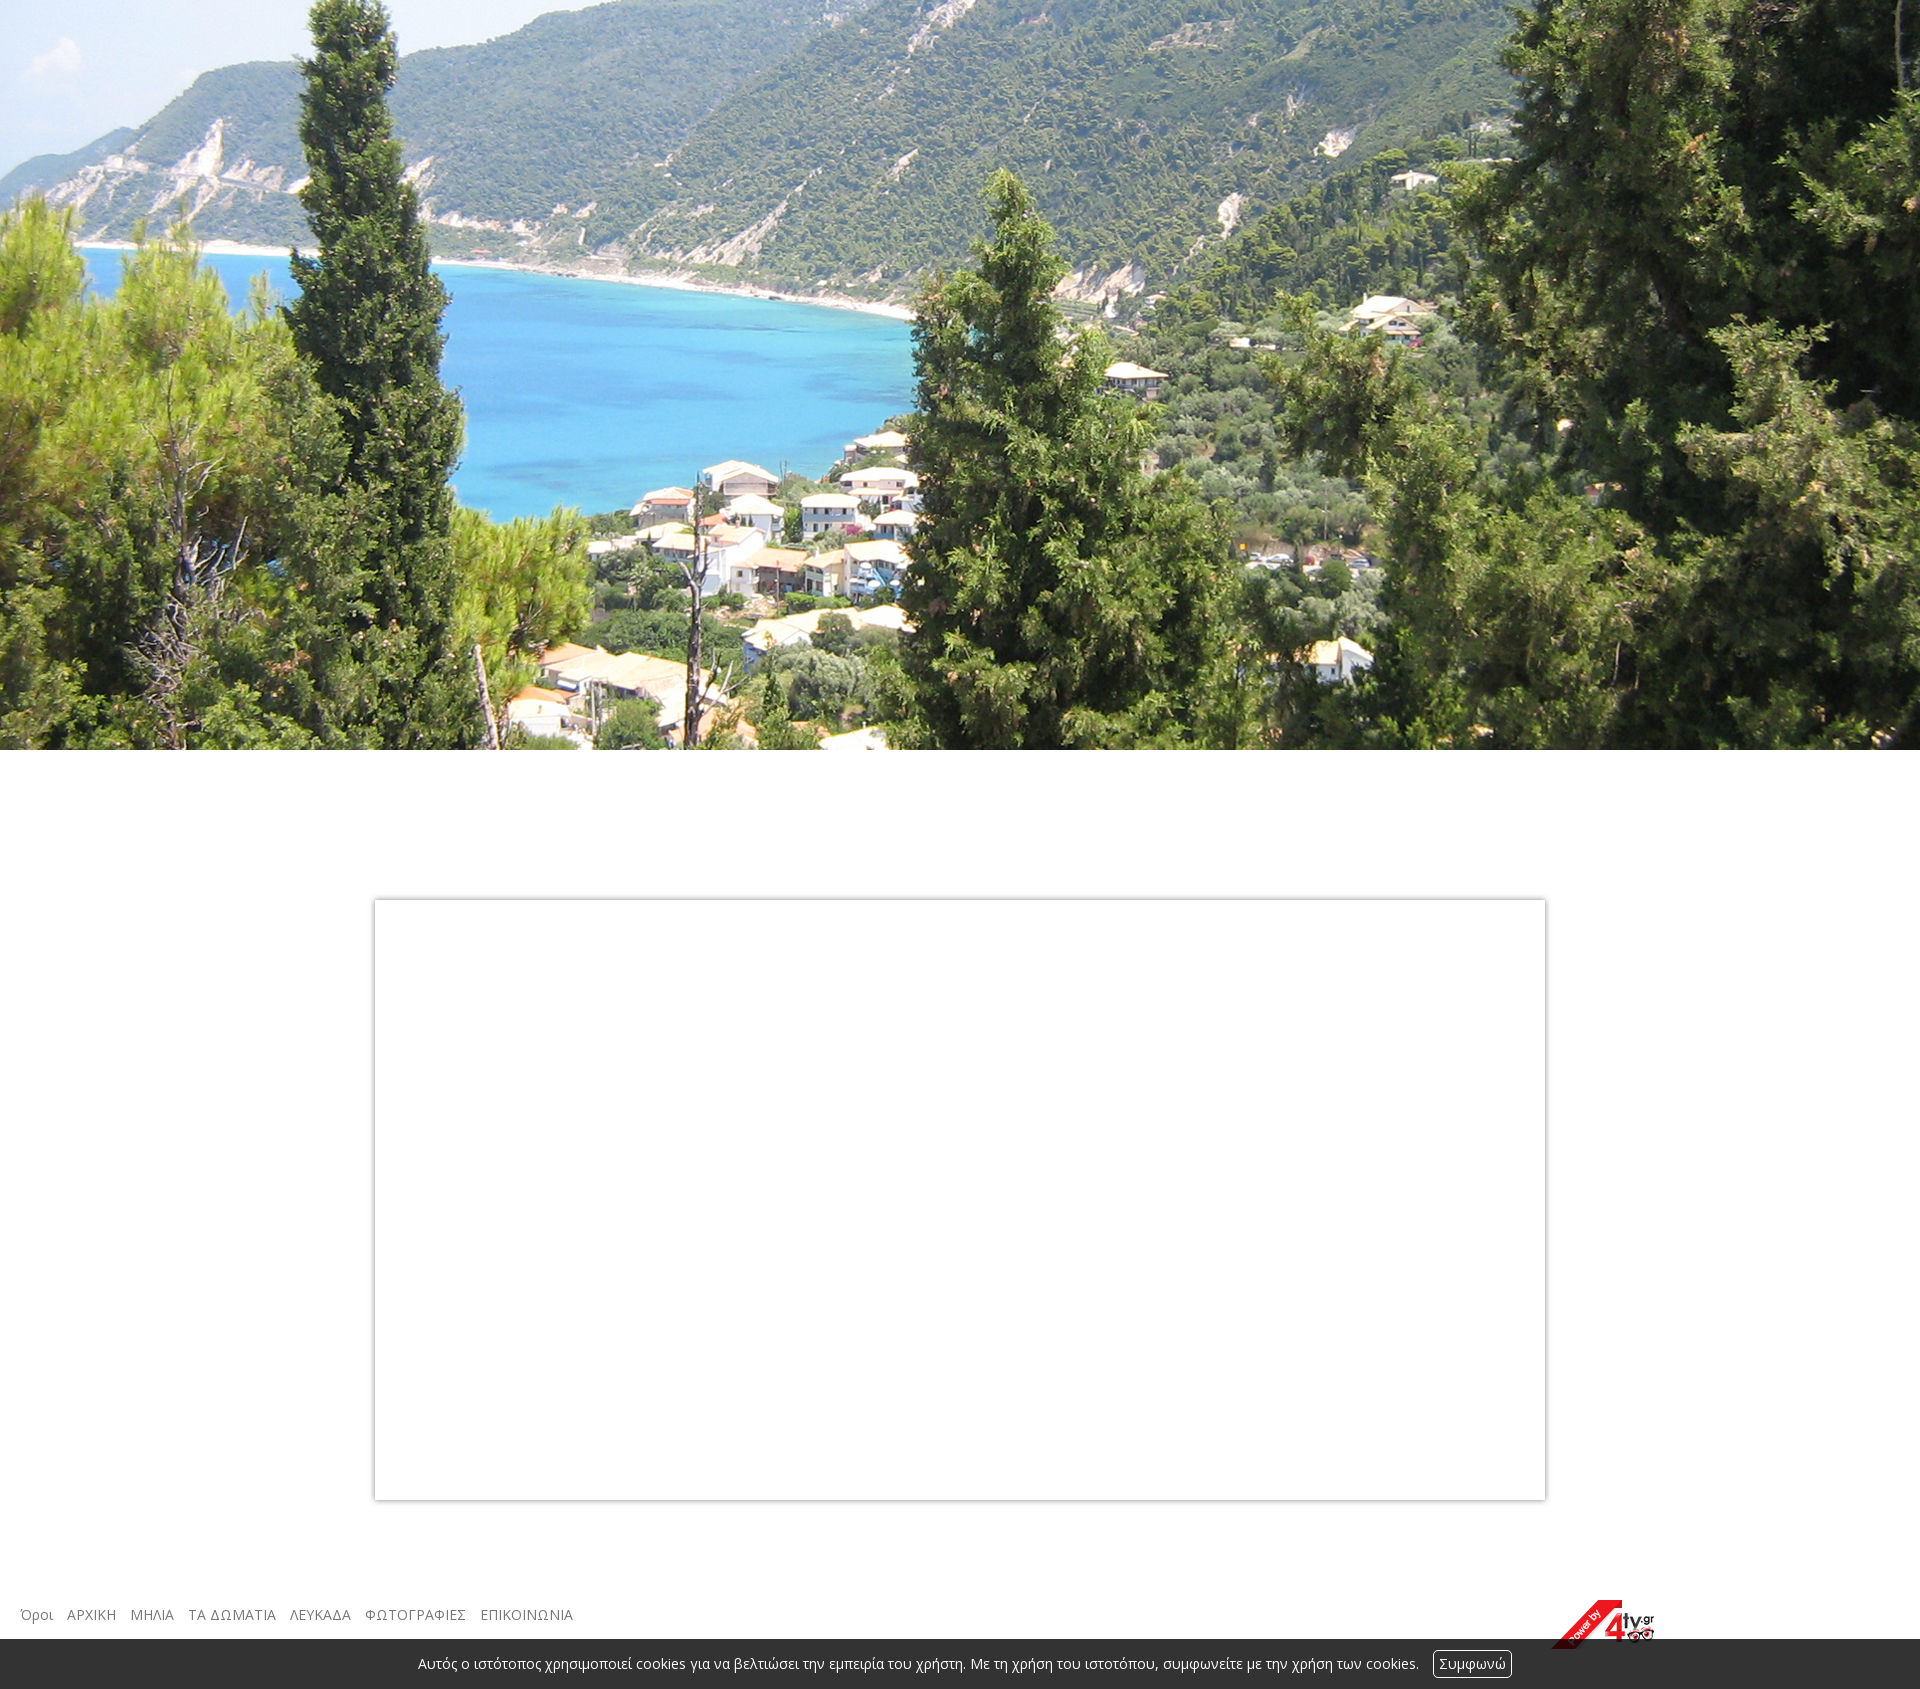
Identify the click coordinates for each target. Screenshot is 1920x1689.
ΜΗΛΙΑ (152, 1614)
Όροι (36, 1614)
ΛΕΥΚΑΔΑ (320, 1614)
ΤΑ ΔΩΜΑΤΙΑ (232, 1614)
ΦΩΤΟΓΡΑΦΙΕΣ (415, 1614)
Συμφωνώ (1472, 1663)
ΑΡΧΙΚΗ (91, 1614)
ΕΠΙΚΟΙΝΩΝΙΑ (526, 1614)
